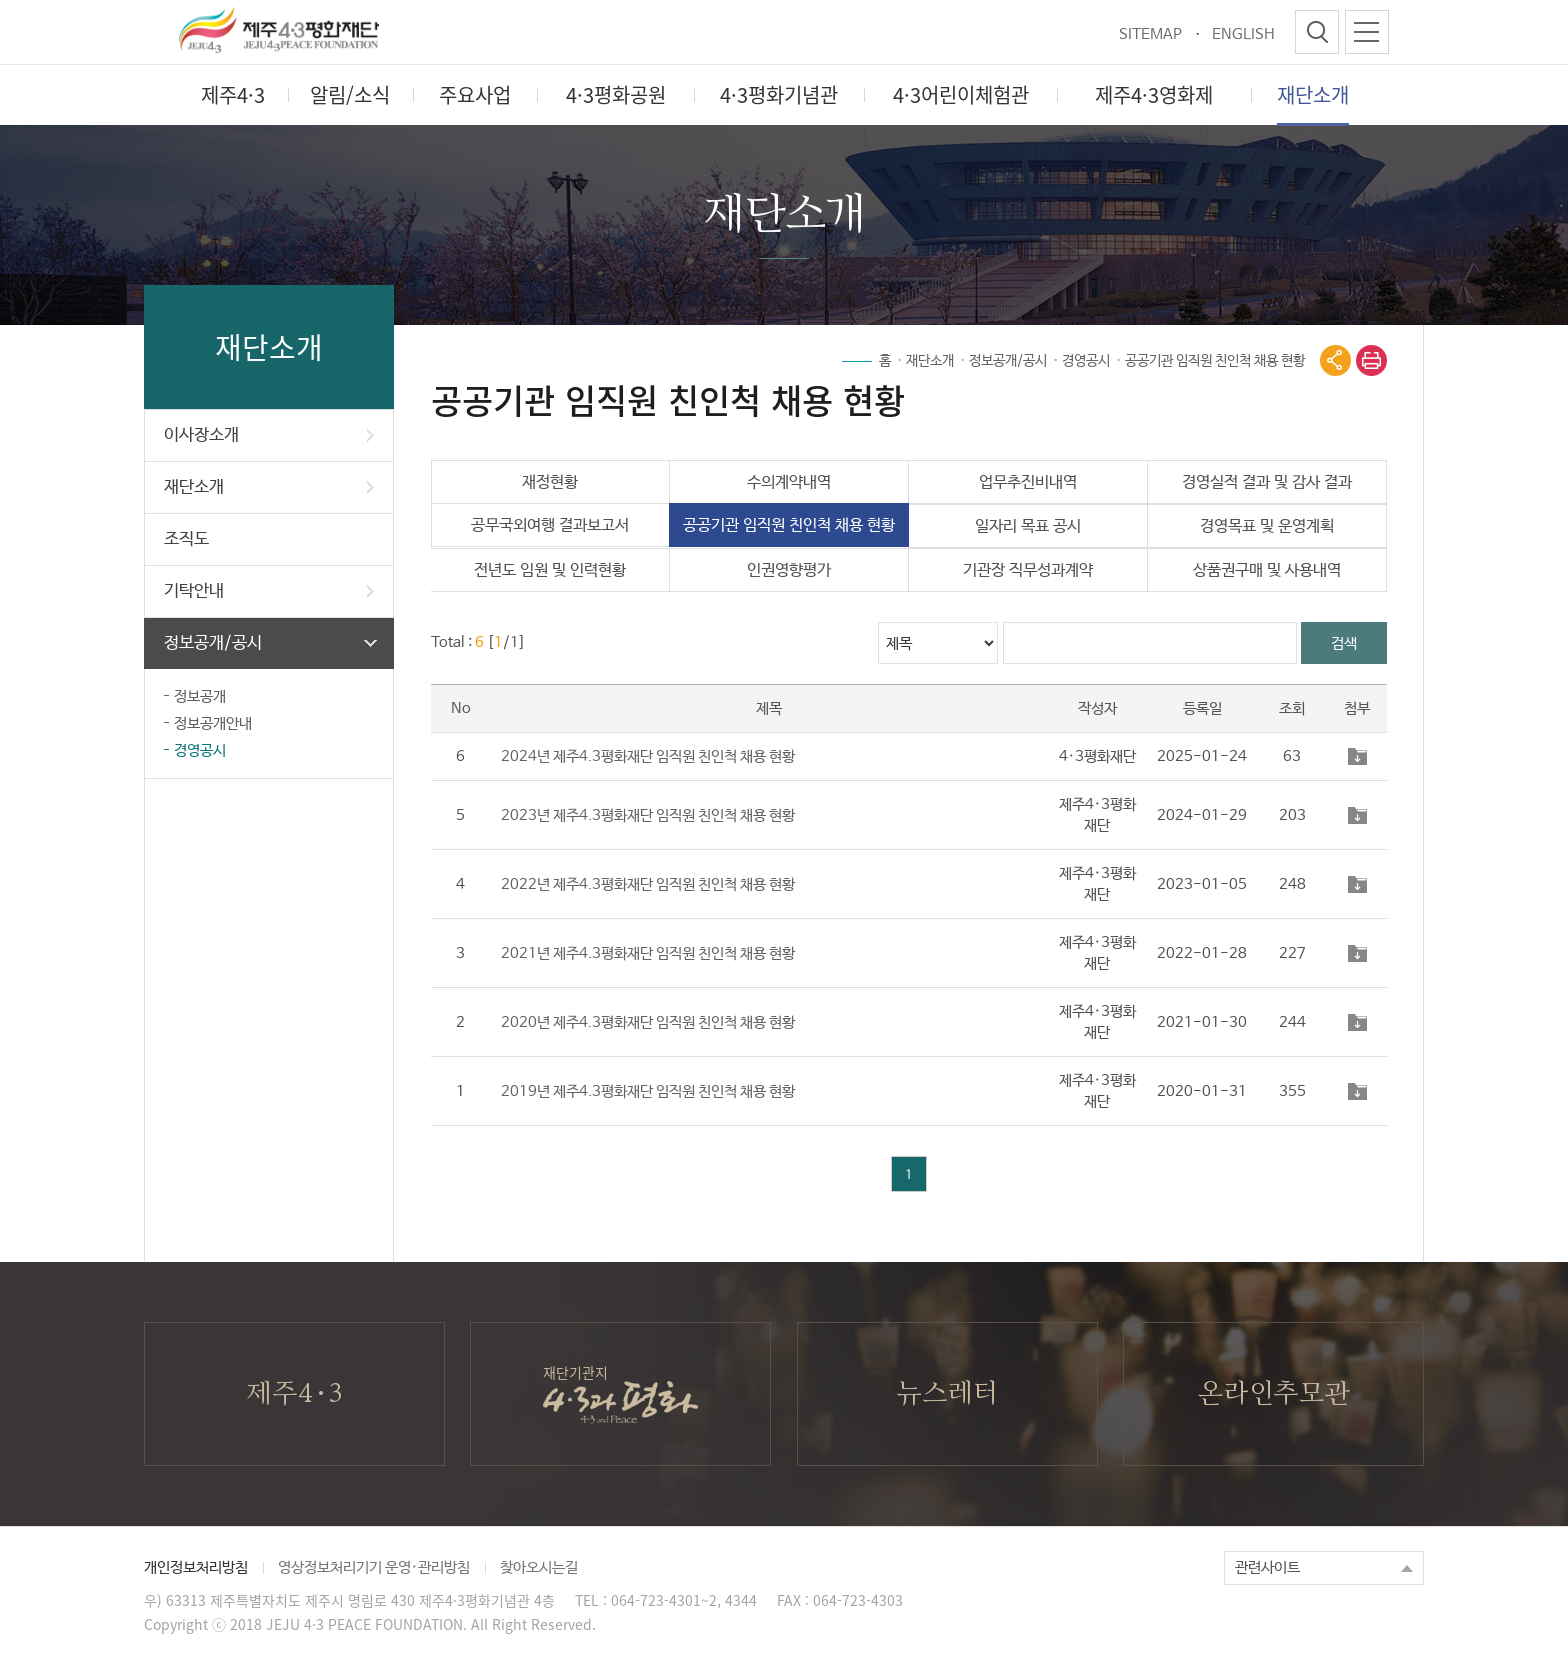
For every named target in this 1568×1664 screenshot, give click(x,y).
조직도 (186, 539)
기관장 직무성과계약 (1028, 570)
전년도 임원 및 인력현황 (550, 570)
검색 (1344, 643)
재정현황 (550, 482)
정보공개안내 (213, 723)
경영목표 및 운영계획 (1267, 526)
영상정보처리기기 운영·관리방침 (374, 1567)
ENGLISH (1243, 34)
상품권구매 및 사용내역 (1267, 570)
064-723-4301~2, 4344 (684, 1600)
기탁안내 (269, 591)
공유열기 (1335, 360)
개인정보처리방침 (196, 1567)
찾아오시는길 (539, 1567)
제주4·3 (294, 1394)
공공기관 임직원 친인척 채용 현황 (1215, 361)
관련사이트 (1267, 1567)
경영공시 (200, 750)
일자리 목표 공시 (1028, 526)
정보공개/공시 (270, 643)
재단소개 (269, 487)
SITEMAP (1150, 34)
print (1371, 360)
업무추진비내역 (1028, 482)
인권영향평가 (789, 570)
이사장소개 (269, 435)
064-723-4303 (858, 1600)
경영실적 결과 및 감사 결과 (1267, 482)
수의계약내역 (789, 482)
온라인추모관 (1273, 1394)
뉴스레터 (947, 1394)
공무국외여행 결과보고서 (550, 525)
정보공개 (200, 696)
